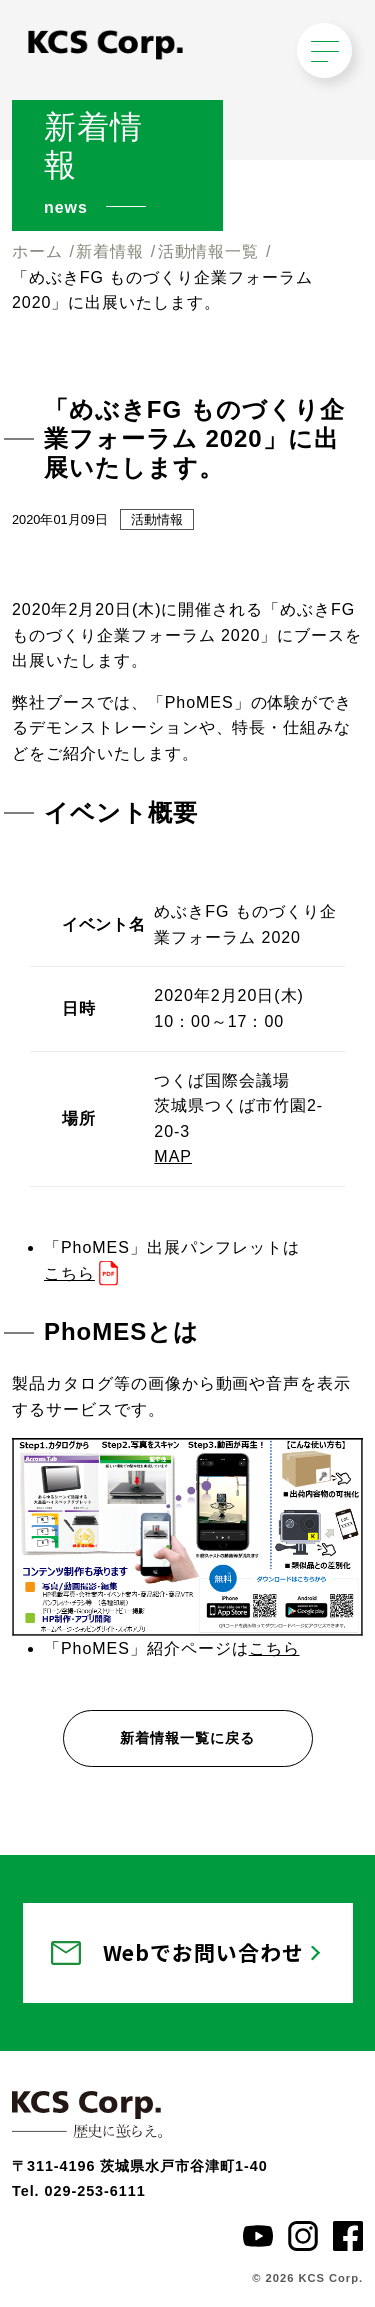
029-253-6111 (95, 2191)
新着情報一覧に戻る (187, 1738)
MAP (173, 1156)
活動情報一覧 (209, 251)
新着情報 (110, 251)
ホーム (37, 251)
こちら (69, 1273)
